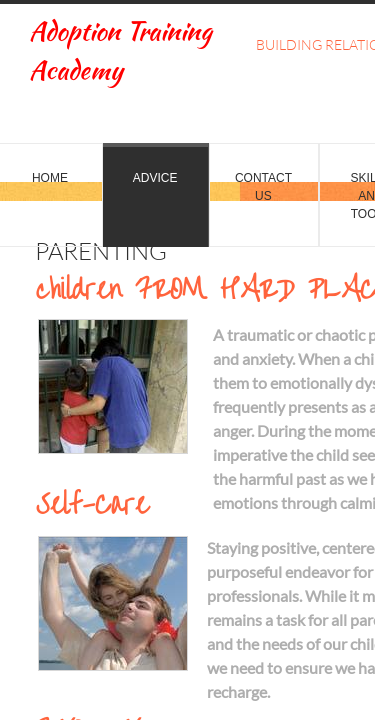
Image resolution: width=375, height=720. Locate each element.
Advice (155, 178)
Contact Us (263, 187)
